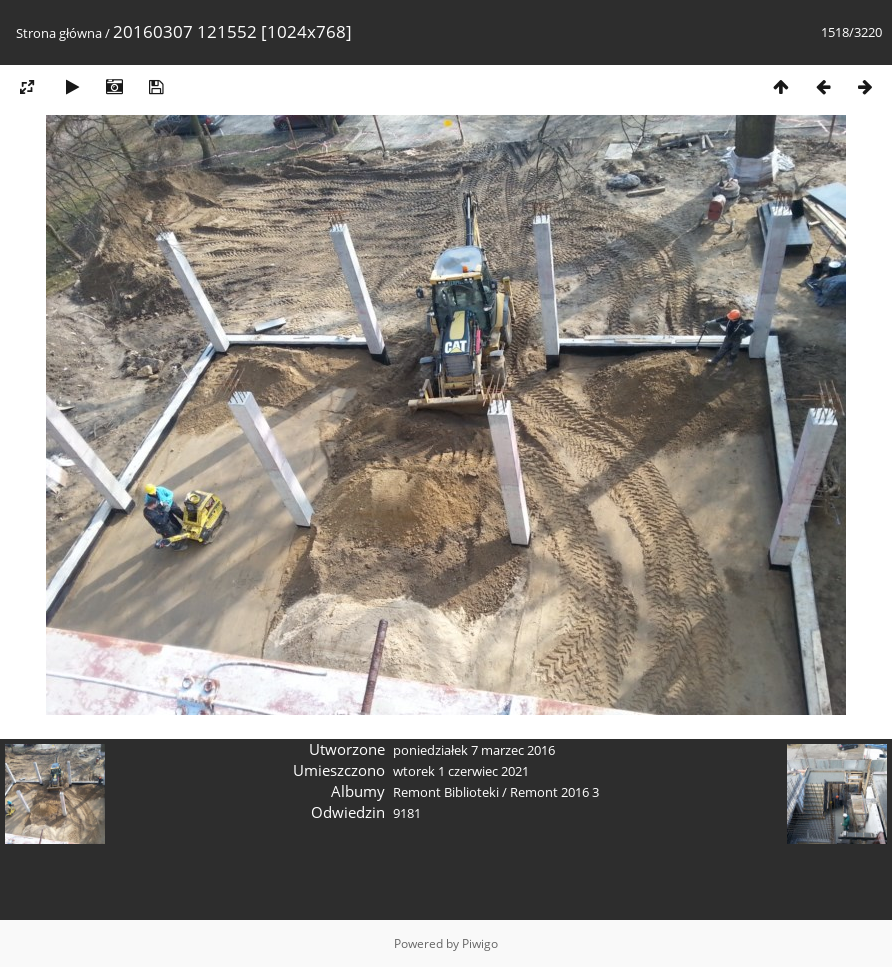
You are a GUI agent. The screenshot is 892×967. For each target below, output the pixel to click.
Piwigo (480, 943)
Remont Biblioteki (446, 792)
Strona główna (59, 33)
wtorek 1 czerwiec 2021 (461, 771)
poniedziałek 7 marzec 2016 (474, 750)
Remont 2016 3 (554, 792)
